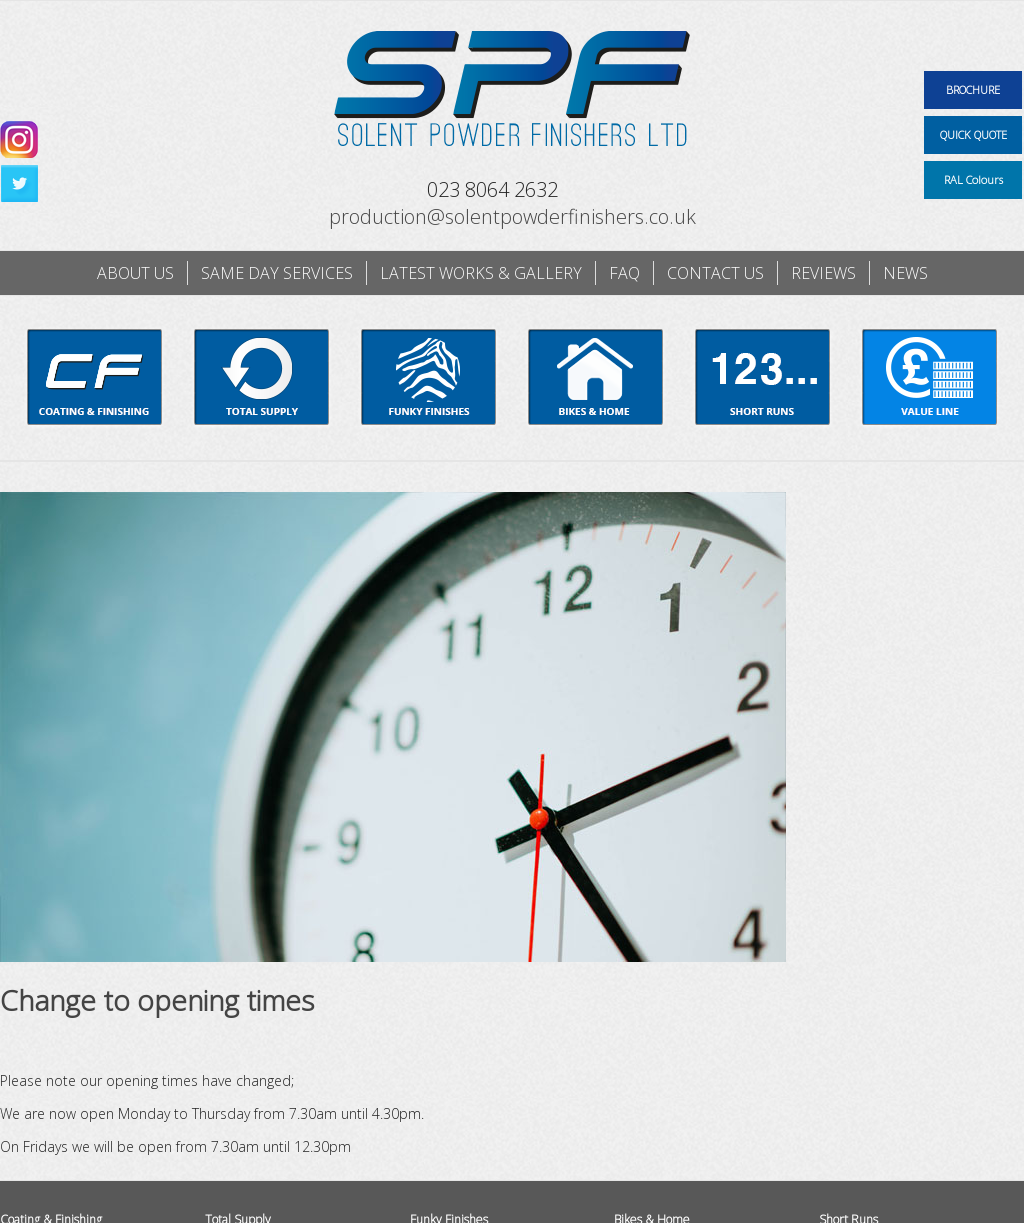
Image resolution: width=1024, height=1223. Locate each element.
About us (135, 273)
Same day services (277, 273)
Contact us (715, 273)
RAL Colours (973, 179)
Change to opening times (157, 1000)
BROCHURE (973, 89)
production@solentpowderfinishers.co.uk (512, 216)
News (905, 273)
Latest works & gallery (481, 273)
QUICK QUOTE (973, 134)
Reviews (823, 273)
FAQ (624, 273)
